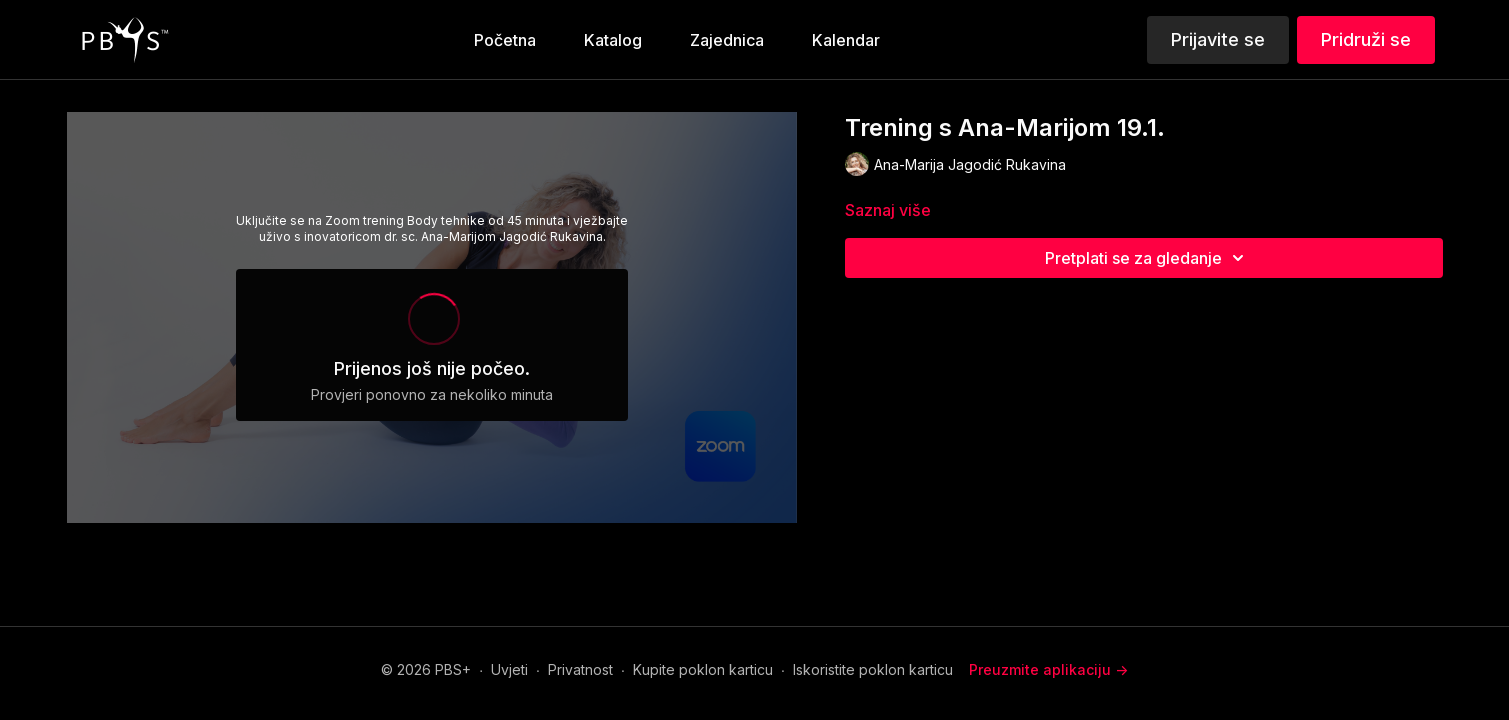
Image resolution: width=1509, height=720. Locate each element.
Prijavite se (1218, 39)
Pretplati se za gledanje (1147, 258)
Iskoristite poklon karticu (873, 669)
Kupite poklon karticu (703, 669)
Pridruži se (1366, 39)
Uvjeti (509, 669)
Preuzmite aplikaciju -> (1048, 669)
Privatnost (580, 669)
